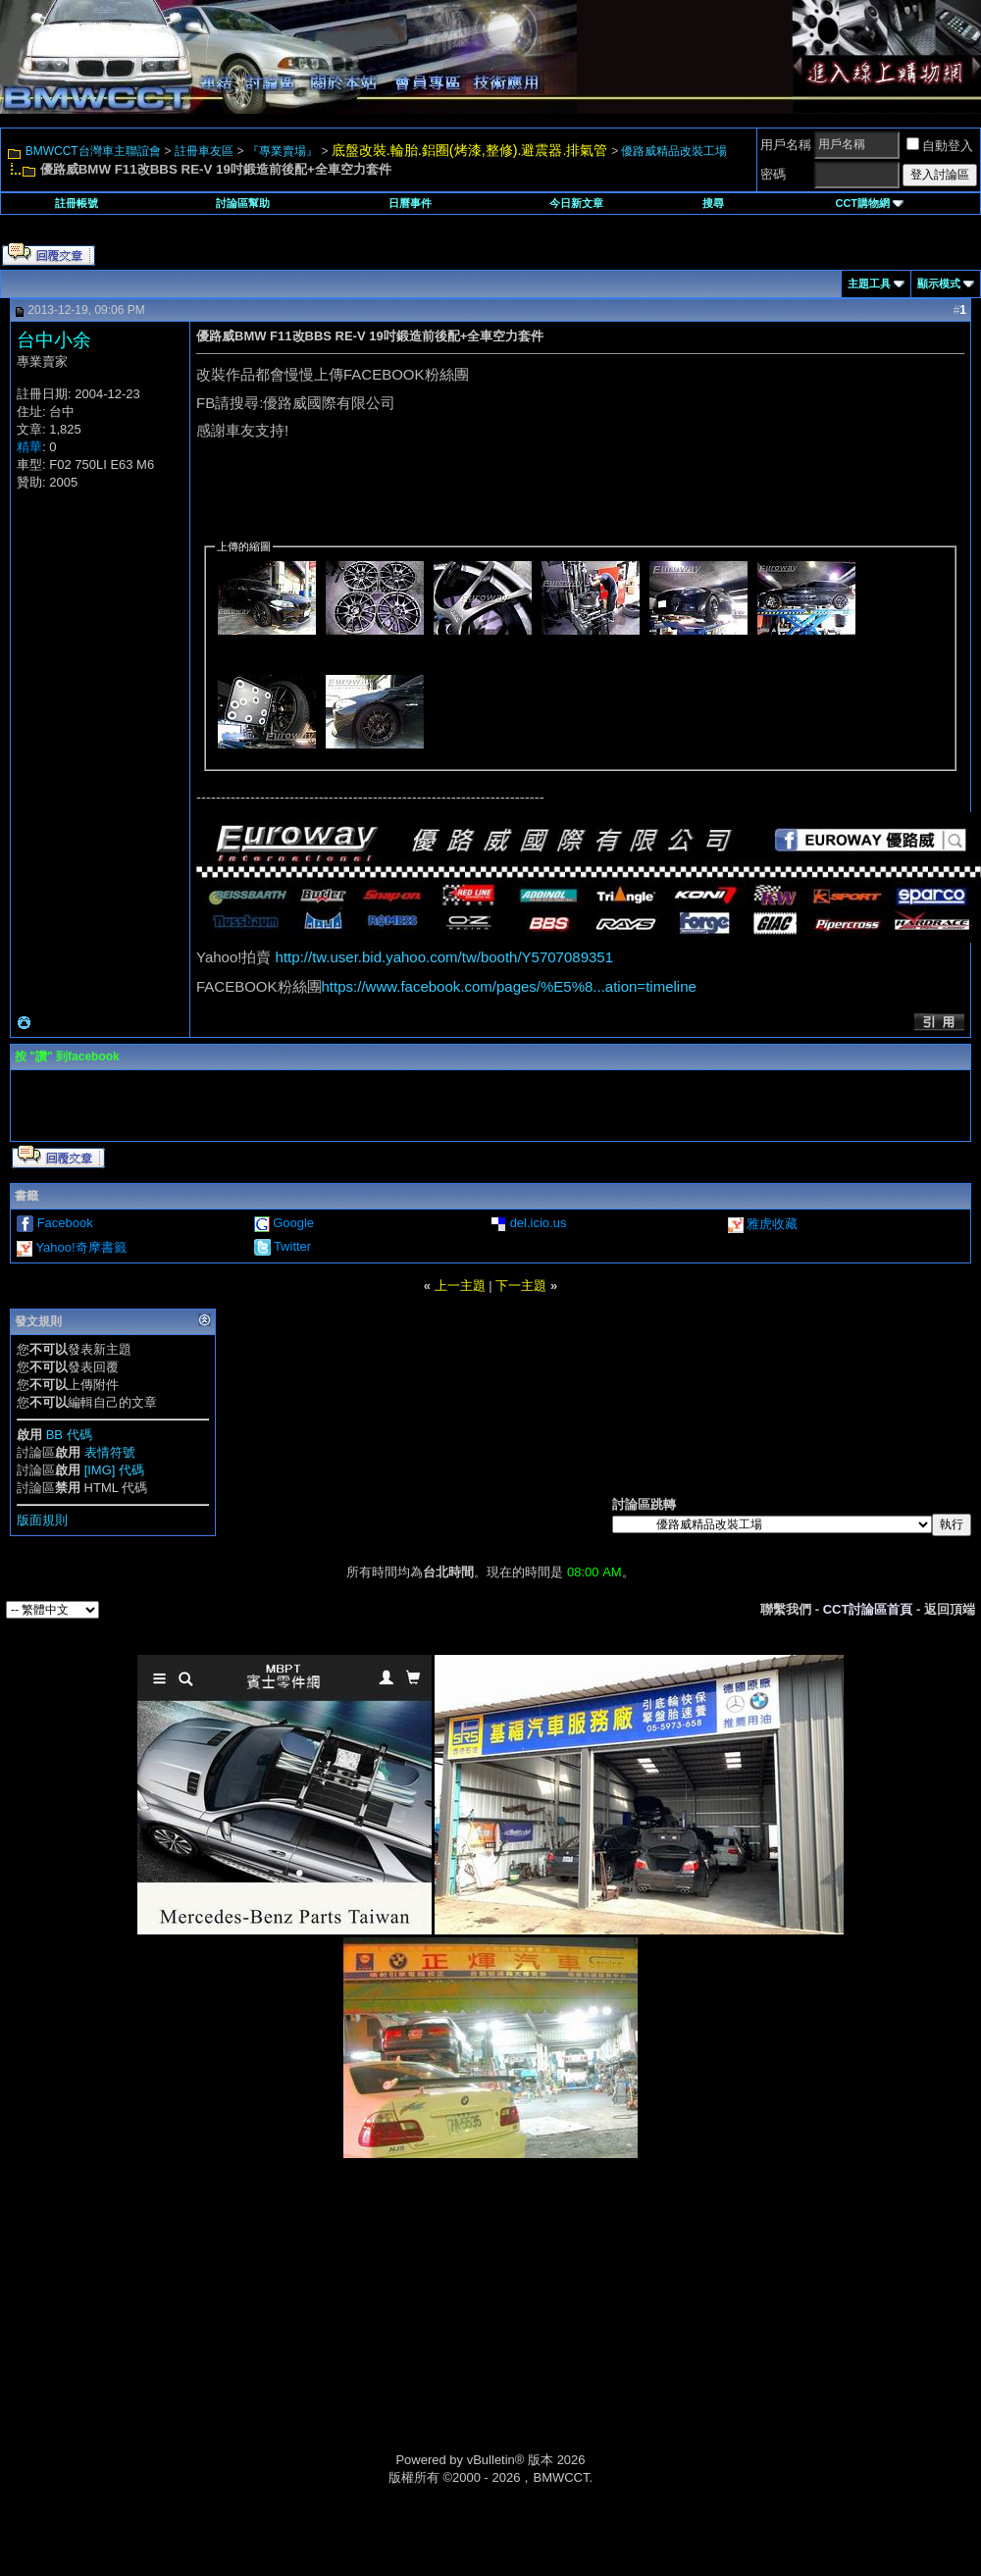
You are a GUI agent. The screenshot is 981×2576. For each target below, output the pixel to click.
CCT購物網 (869, 203)
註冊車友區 (204, 151)
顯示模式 (938, 283)
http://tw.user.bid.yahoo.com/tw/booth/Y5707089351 (444, 957)
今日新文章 (576, 203)
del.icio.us (538, 1222)
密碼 (773, 174)
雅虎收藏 (772, 1223)
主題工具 (869, 283)
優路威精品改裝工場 (674, 151)
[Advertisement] (324, 2325)
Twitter (292, 1246)
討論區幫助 (243, 203)
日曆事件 (410, 203)
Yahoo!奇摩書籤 (80, 1247)
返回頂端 (949, 1609)
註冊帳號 (76, 203)
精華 (29, 446)
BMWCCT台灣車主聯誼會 (93, 151)
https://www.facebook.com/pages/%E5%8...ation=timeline (509, 986)
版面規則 (42, 1520)
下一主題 (520, 1285)
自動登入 (939, 145)
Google (293, 1222)
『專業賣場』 (282, 151)
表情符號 (109, 1452)
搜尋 (713, 203)
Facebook (65, 1222)
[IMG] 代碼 (114, 1470)
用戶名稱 (785, 144)
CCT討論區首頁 (868, 1609)
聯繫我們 (785, 1609)
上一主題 (460, 1285)
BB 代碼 (69, 1434)
